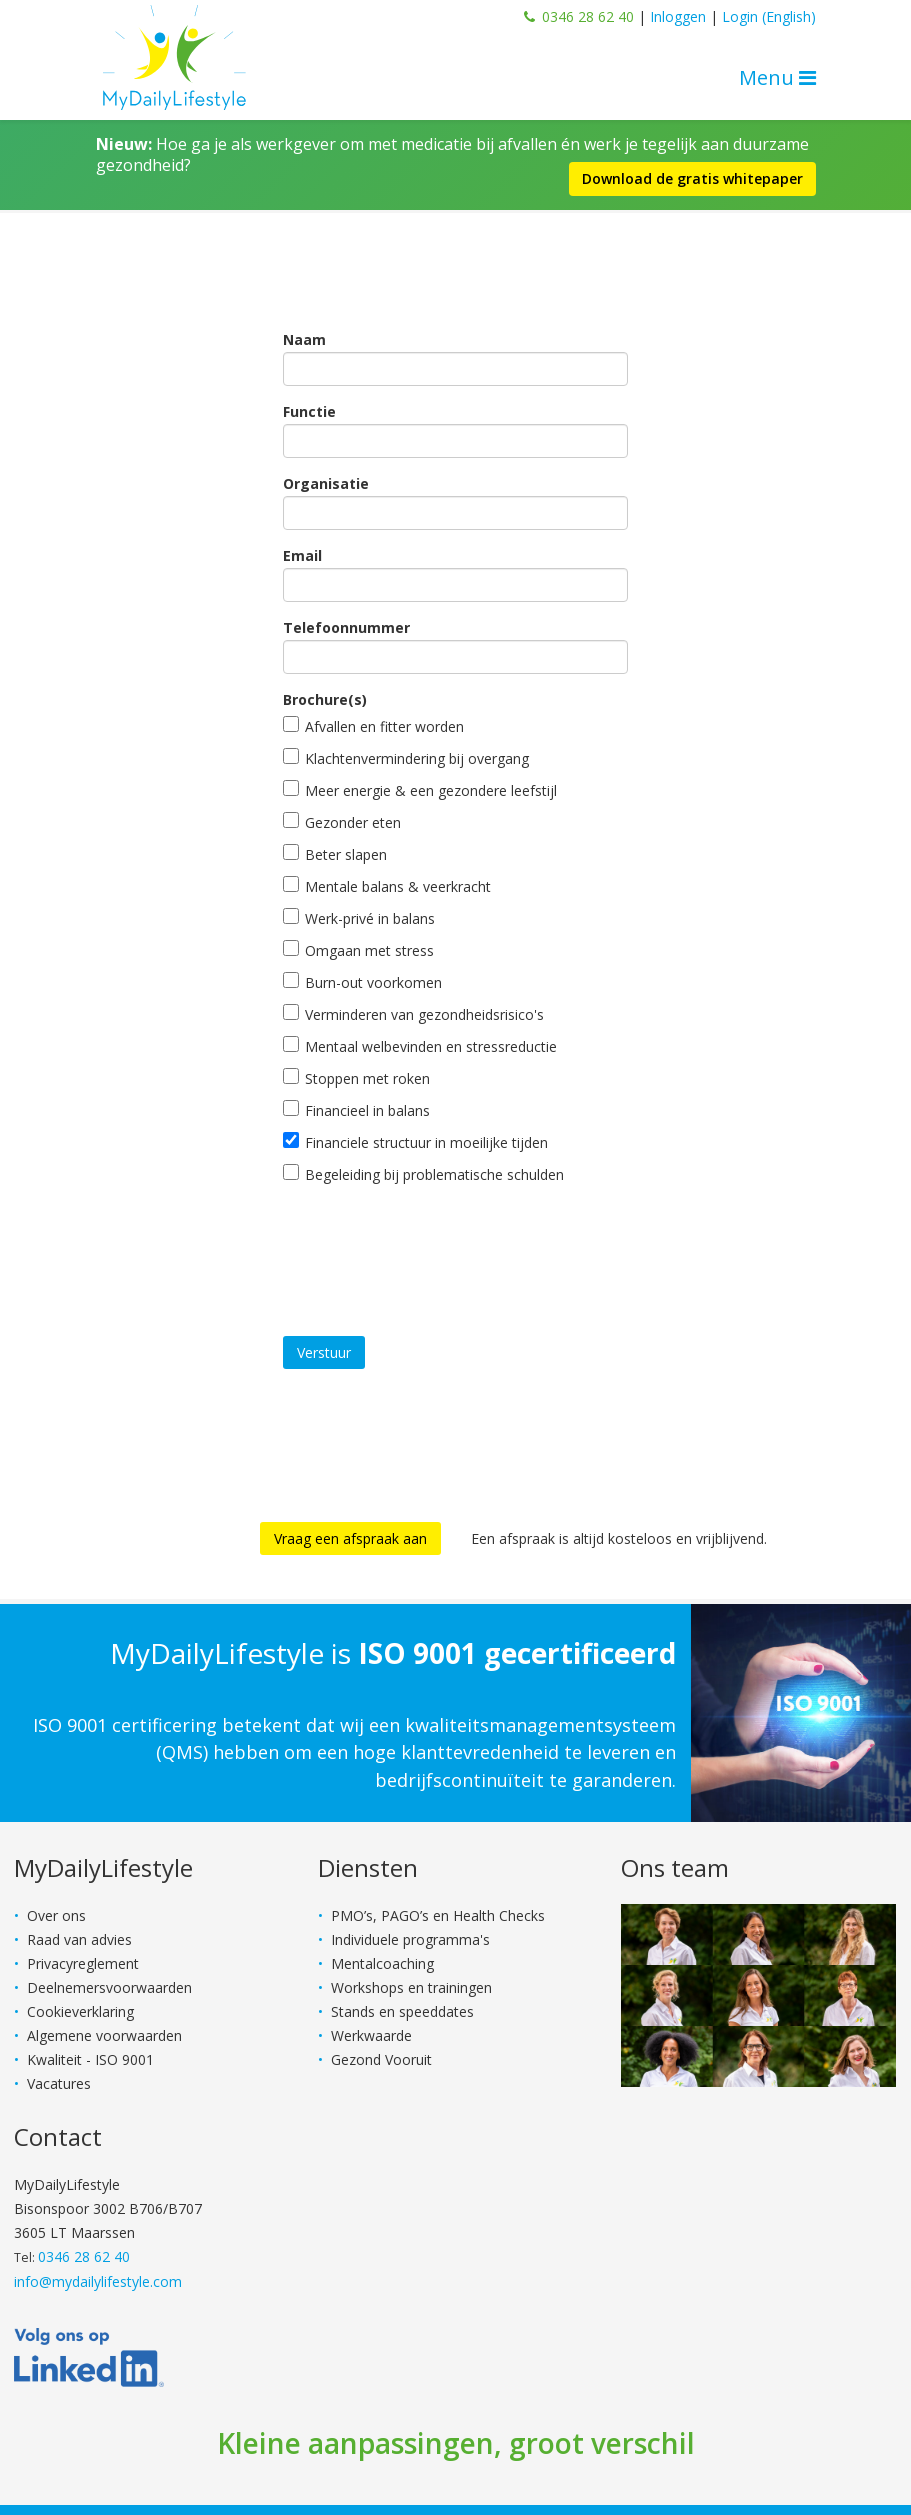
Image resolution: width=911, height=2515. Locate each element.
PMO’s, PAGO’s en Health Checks (438, 1915)
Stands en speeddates (402, 2011)
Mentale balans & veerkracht (387, 886)
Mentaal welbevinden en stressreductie (420, 1046)
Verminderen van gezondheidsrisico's (413, 1014)
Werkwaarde (371, 2035)
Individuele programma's (410, 1939)
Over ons (56, 1915)
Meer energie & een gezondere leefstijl (420, 790)
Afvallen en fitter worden (373, 726)
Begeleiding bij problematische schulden (423, 1174)
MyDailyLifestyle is (393, 1653)
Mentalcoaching (382, 1963)
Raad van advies (79, 1939)
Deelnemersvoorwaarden (109, 1987)
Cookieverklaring (80, 2011)
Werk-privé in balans (359, 918)
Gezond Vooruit (381, 2059)
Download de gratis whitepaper (692, 178)
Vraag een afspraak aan (350, 1538)
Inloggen (678, 16)
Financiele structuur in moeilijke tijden (415, 1142)
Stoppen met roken (356, 1078)
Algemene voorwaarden (104, 2035)
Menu (777, 77)
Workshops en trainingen (411, 1987)
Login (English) (769, 16)
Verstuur (324, 1352)
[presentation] (435, 1245)
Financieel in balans (356, 1110)
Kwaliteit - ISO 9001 (90, 2059)
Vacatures (59, 2083)
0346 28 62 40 (588, 16)
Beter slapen (335, 854)
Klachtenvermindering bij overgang (406, 758)
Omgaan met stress (358, 950)
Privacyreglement (83, 1963)
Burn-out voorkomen (362, 982)
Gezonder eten (342, 822)
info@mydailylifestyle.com (98, 2281)
